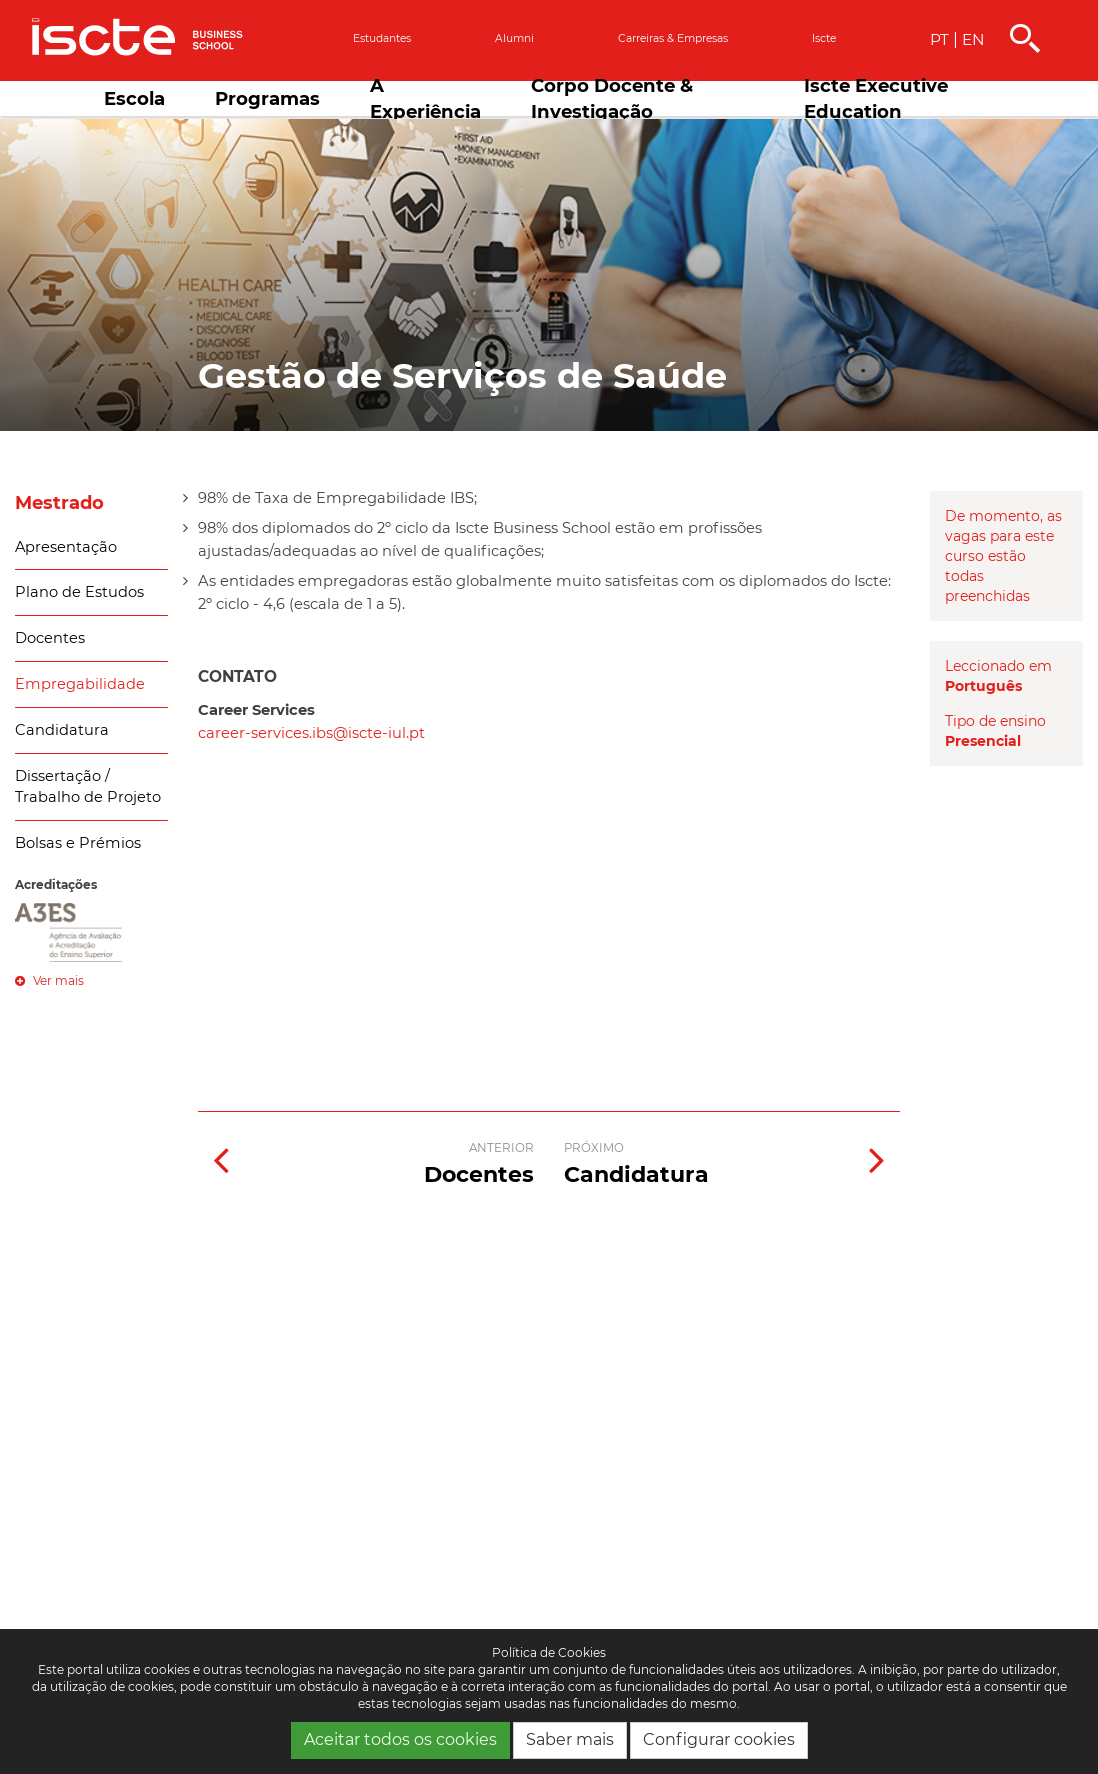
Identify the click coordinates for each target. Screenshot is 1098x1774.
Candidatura (62, 730)
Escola (134, 98)
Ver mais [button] (49, 980)
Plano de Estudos (79, 592)
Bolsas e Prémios (78, 843)
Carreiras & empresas (673, 38)
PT (939, 39)
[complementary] (882, 1624)
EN (973, 39)
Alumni (514, 38)
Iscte (824, 38)
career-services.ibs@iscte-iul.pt (311, 733)
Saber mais (570, 1739)
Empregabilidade (80, 684)
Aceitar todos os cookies (400, 1739)
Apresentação (66, 547)
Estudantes (382, 38)
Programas (267, 98)
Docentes (50, 638)
